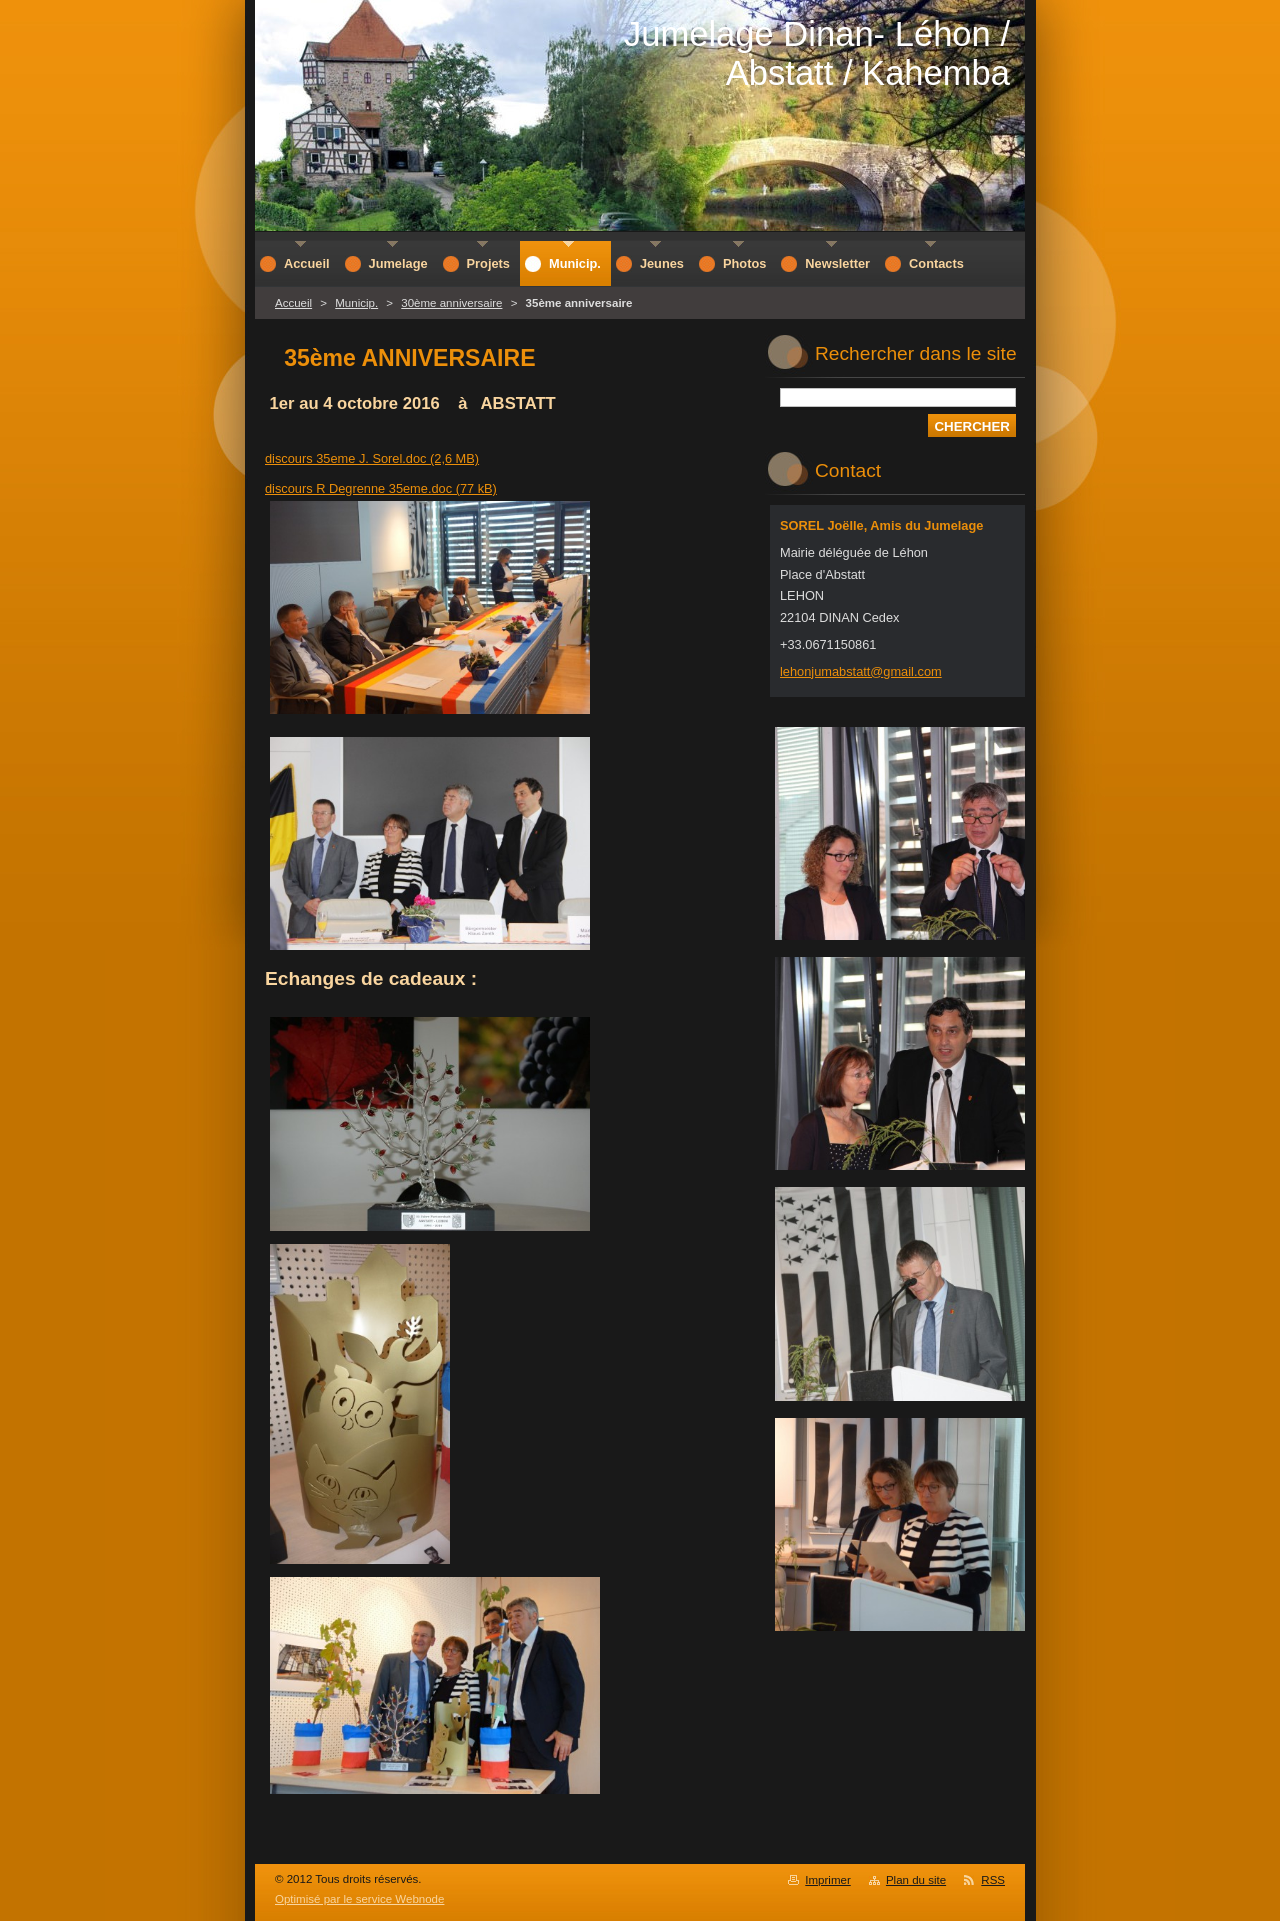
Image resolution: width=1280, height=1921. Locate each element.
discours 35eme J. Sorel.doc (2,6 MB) (372, 458)
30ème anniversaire (451, 303)
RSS (993, 1880)
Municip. (356, 303)
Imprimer (827, 1880)
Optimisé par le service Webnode (359, 1899)
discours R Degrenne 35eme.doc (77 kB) (381, 488)
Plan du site (916, 1880)
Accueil (293, 303)
